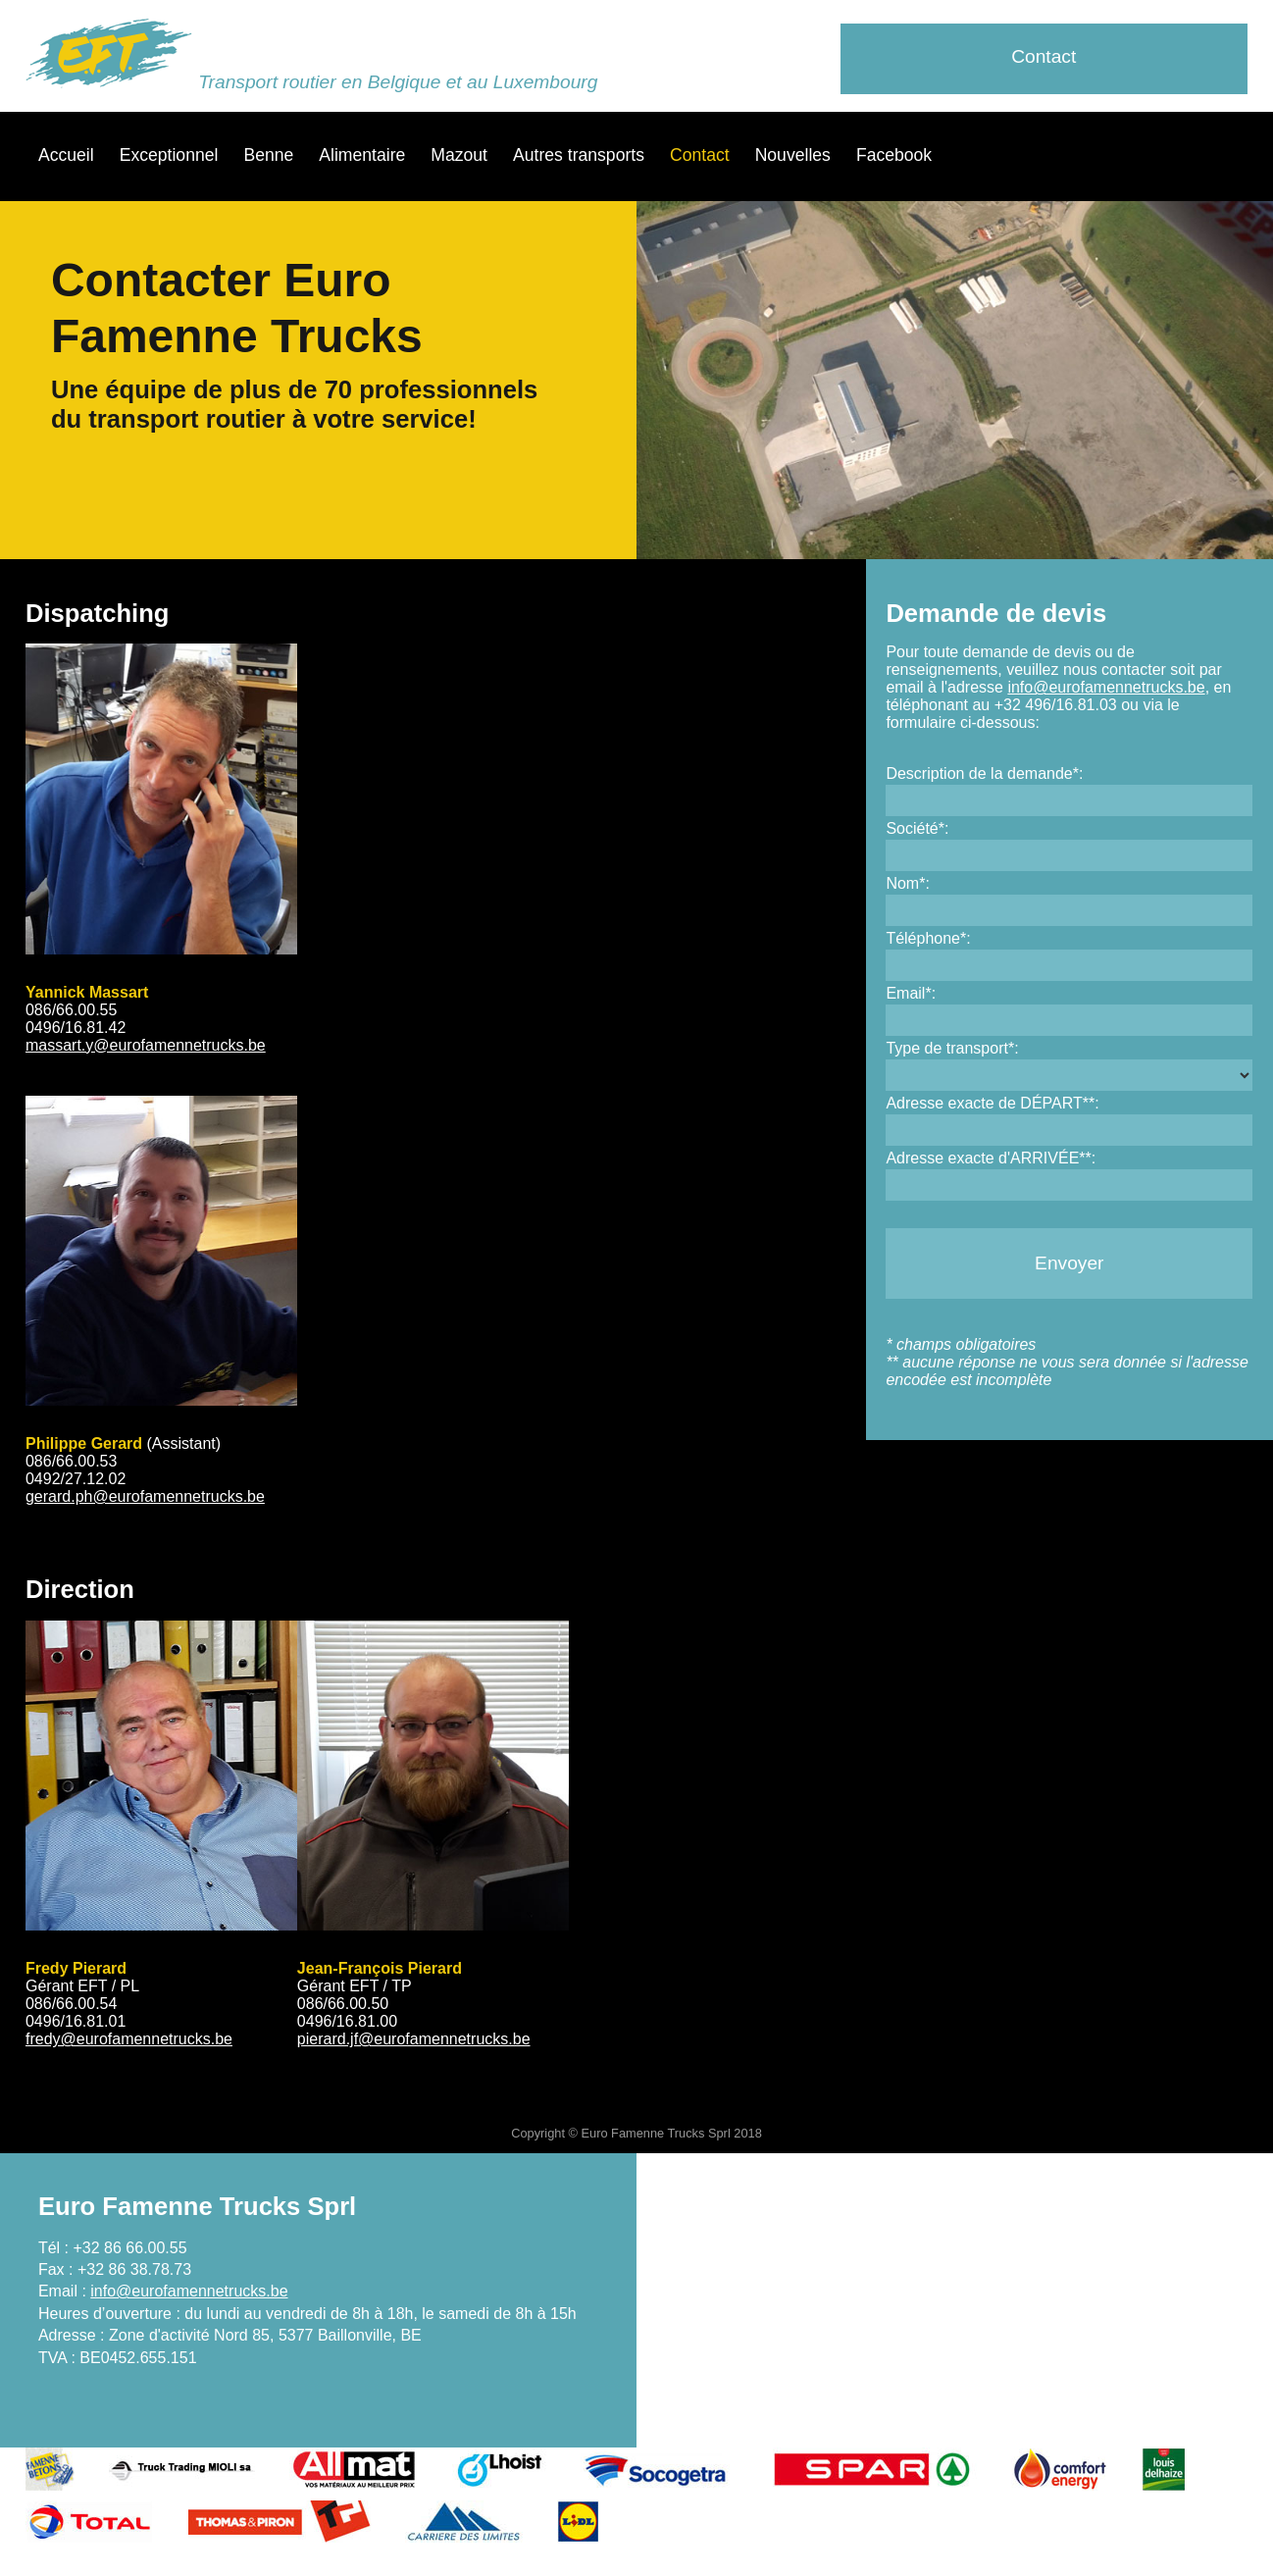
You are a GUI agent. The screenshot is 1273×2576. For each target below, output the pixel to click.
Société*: (917, 828)
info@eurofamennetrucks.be (1105, 687)
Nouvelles (793, 155)
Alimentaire (362, 155)
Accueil (66, 155)
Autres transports (578, 155)
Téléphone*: (928, 938)
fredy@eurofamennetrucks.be (128, 2039)
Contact (1043, 56)
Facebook (894, 155)
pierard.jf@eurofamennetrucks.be (414, 2039)
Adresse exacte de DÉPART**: (992, 1103)
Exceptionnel (169, 155)
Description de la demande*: (984, 773)
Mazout (459, 155)
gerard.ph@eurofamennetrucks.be (145, 1496)
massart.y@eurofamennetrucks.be (145, 1045)
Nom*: (907, 883)
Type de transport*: (952, 1048)
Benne (268, 155)
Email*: (911, 993)
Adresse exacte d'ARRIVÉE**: (990, 1158)
